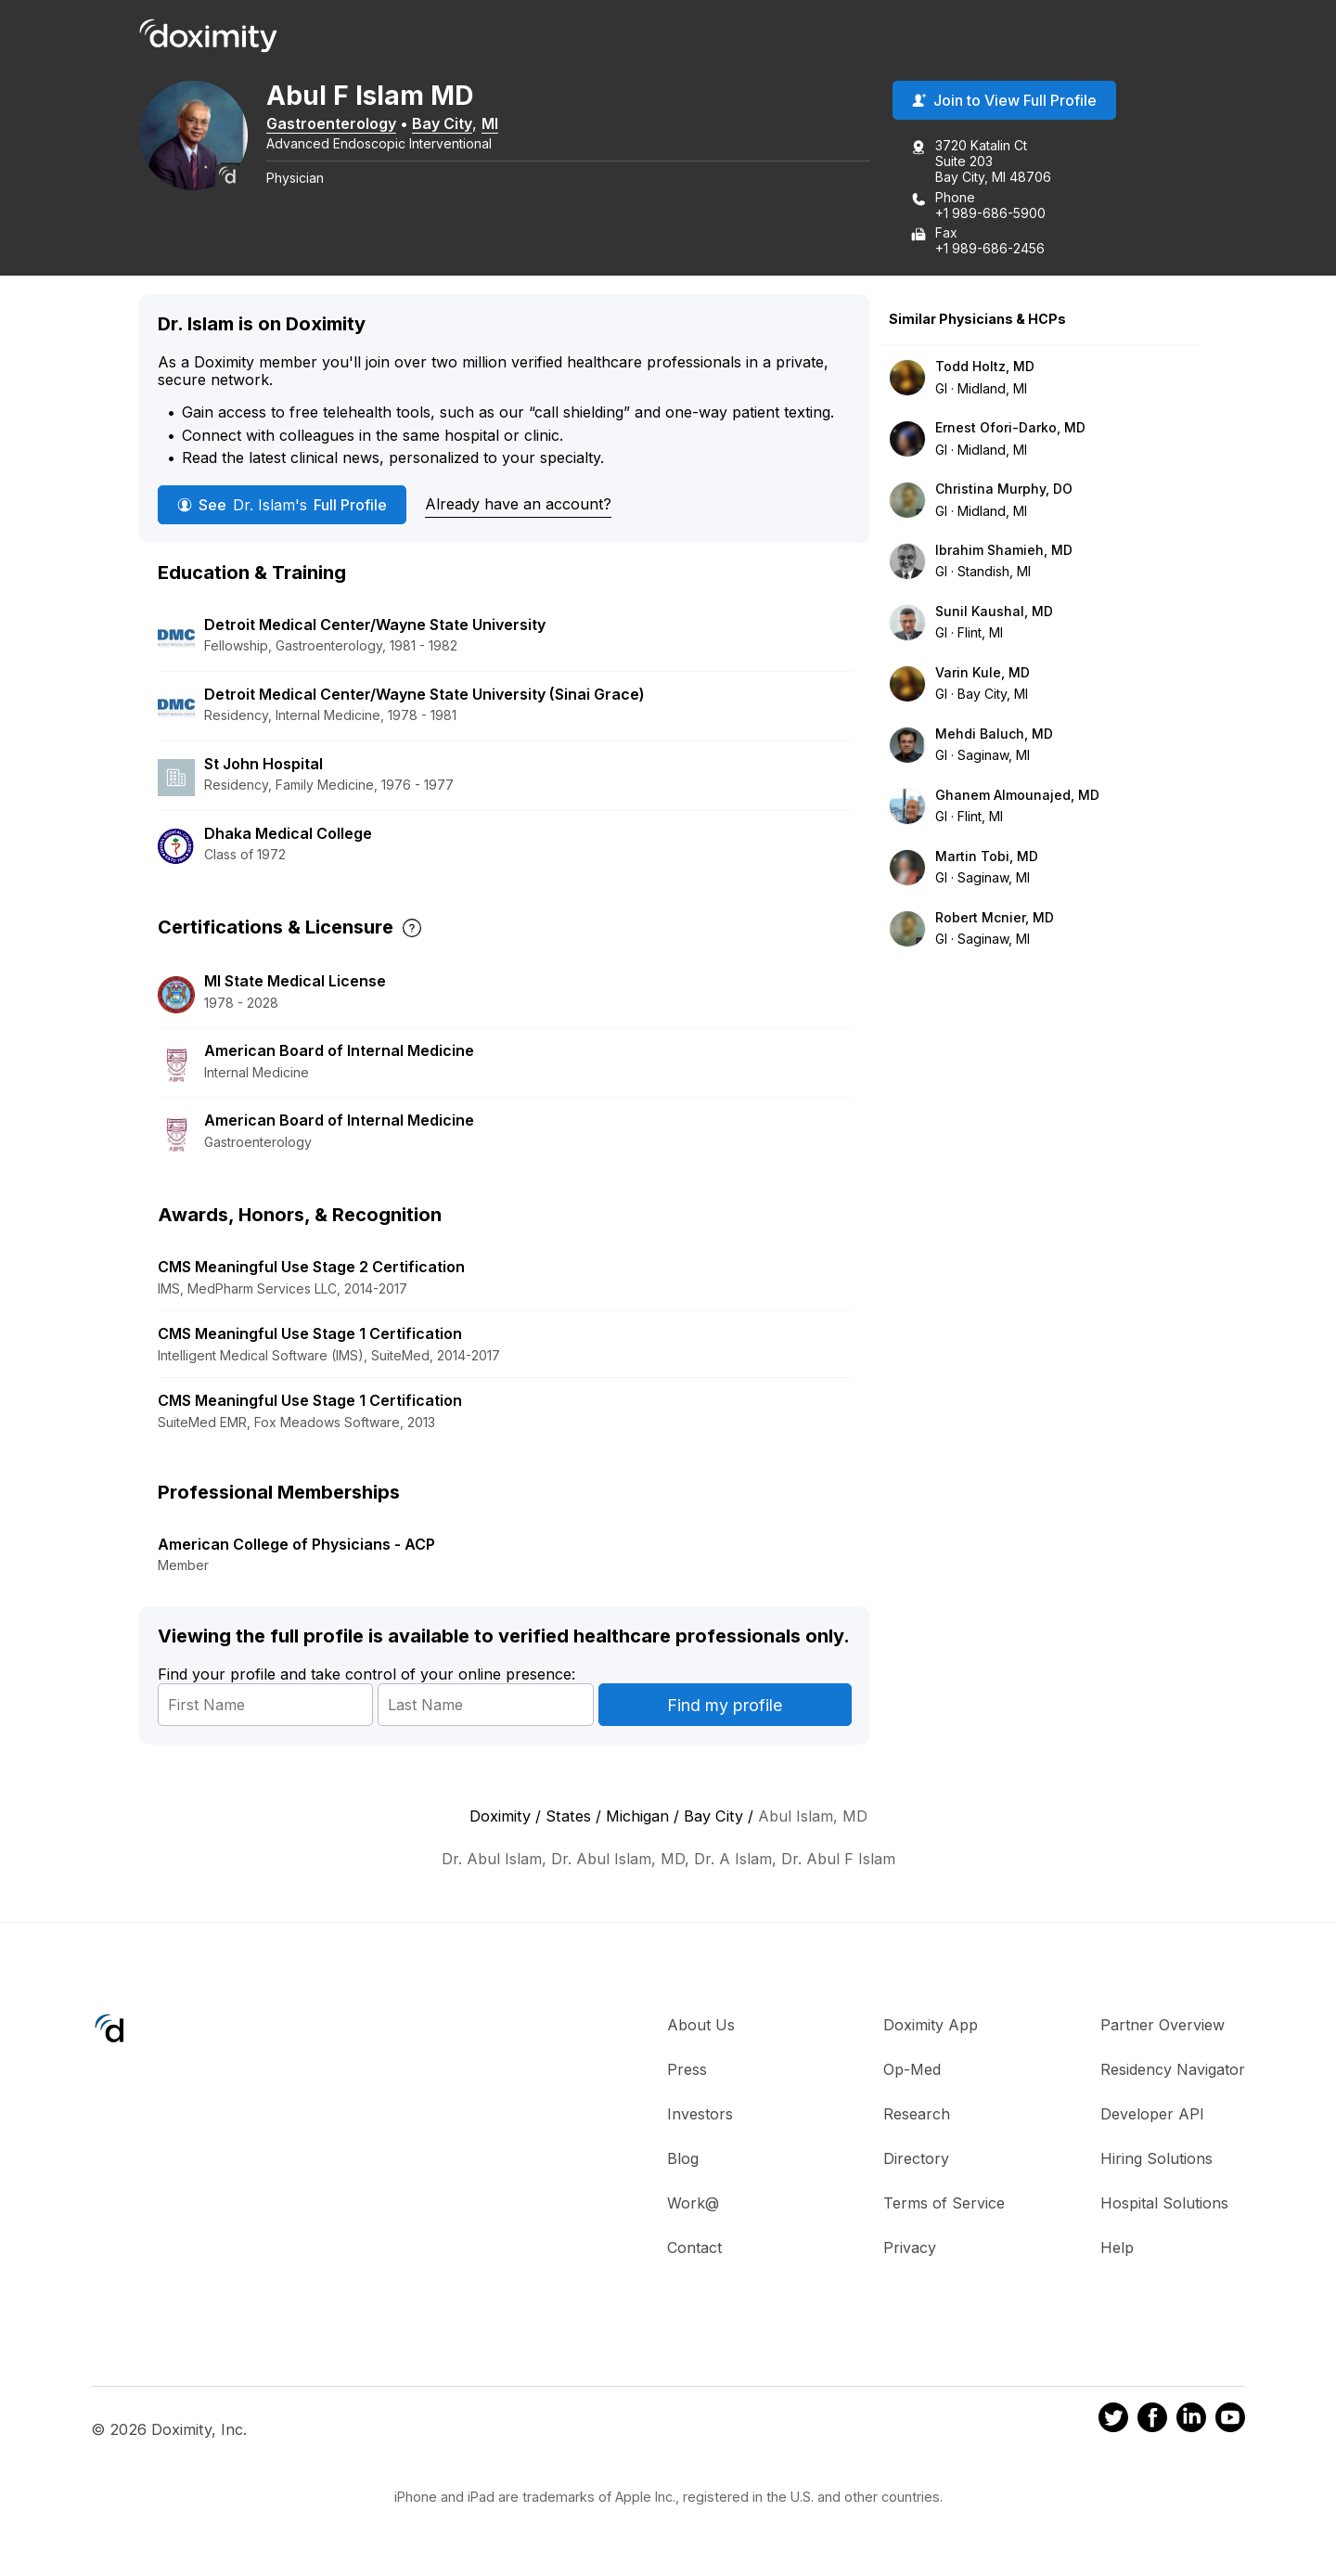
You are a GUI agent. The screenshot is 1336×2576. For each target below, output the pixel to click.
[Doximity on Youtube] (1230, 2420)
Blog (683, 2159)
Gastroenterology (334, 123)
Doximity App (930, 2025)
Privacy (909, 2248)
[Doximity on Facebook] (1152, 2420)
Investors (700, 2115)
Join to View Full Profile (1004, 101)
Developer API (1152, 2115)
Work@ (693, 2204)
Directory (916, 2159)
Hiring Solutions (1156, 2159)
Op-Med (912, 2070)
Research (916, 2115)
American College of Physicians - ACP (296, 1545)
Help (1117, 2248)
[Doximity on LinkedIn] (1191, 2420)
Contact (694, 2248)
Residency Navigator (1172, 2070)
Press (687, 2070)
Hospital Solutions (1164, 2204)
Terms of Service (944, 2204)
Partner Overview (1162, 2025)
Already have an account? (518, 504)
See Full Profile (282, 505)
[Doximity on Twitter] (1113, 2420)
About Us (701, 2025)
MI (492, 123)
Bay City (445, 123)
